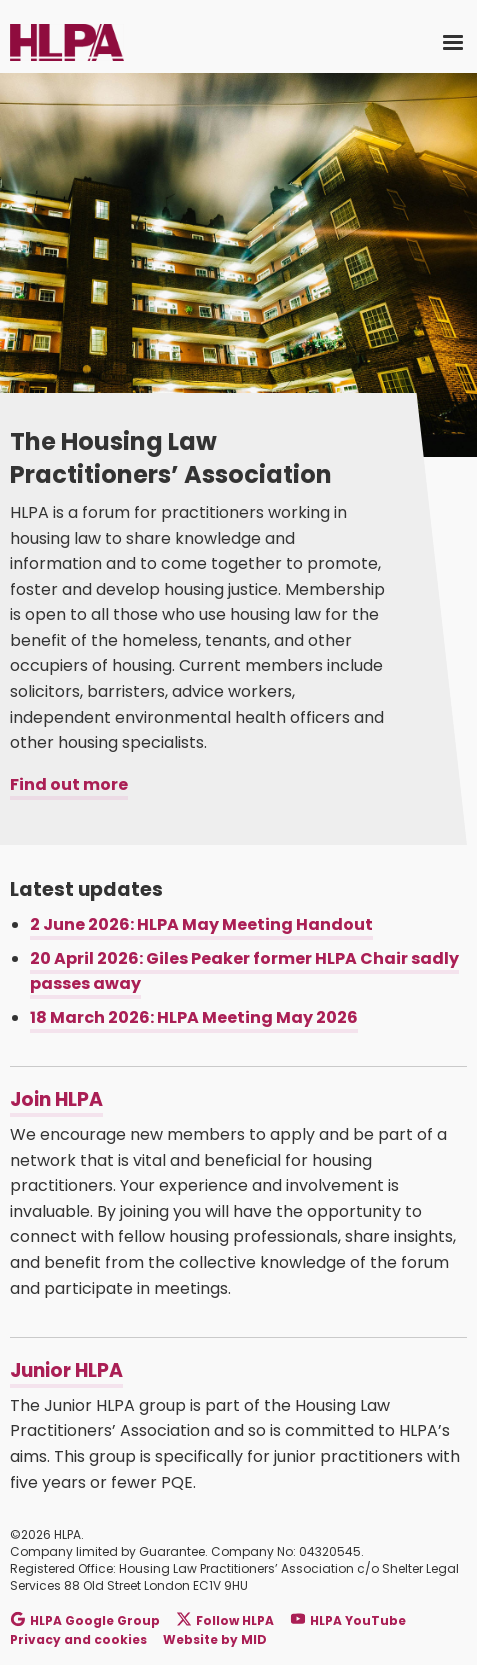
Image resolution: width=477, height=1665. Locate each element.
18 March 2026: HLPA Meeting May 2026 (194, 1017)
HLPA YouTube (348, 1619)
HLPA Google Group (85, 1619)
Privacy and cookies (78, 1639)
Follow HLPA (225, 1619)
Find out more (69, 784)
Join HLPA (56, 1099)
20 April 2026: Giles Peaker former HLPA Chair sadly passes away (244, 971)
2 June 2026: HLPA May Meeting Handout (201, 924)
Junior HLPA (66, 1370)
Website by (215, 1639)
